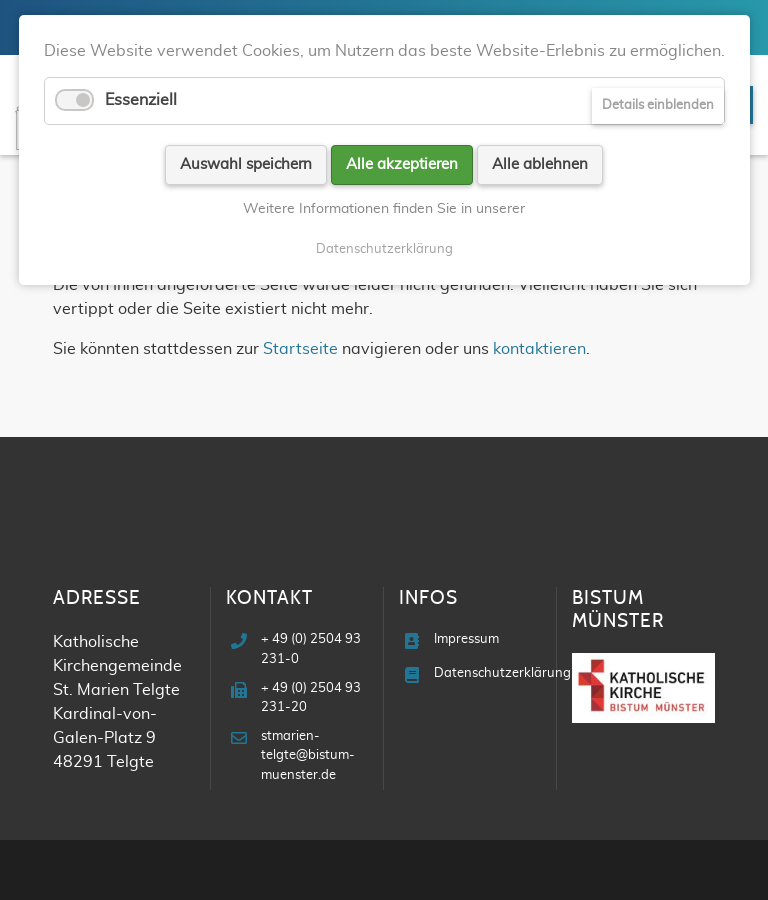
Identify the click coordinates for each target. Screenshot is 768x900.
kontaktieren (539, 349)
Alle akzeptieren (402, 164)
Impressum (466, 639)
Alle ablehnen (540, 164)
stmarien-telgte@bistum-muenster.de (308, 755)
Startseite (300, 349)
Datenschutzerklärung (502, 673)
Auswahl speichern (246, 164)
